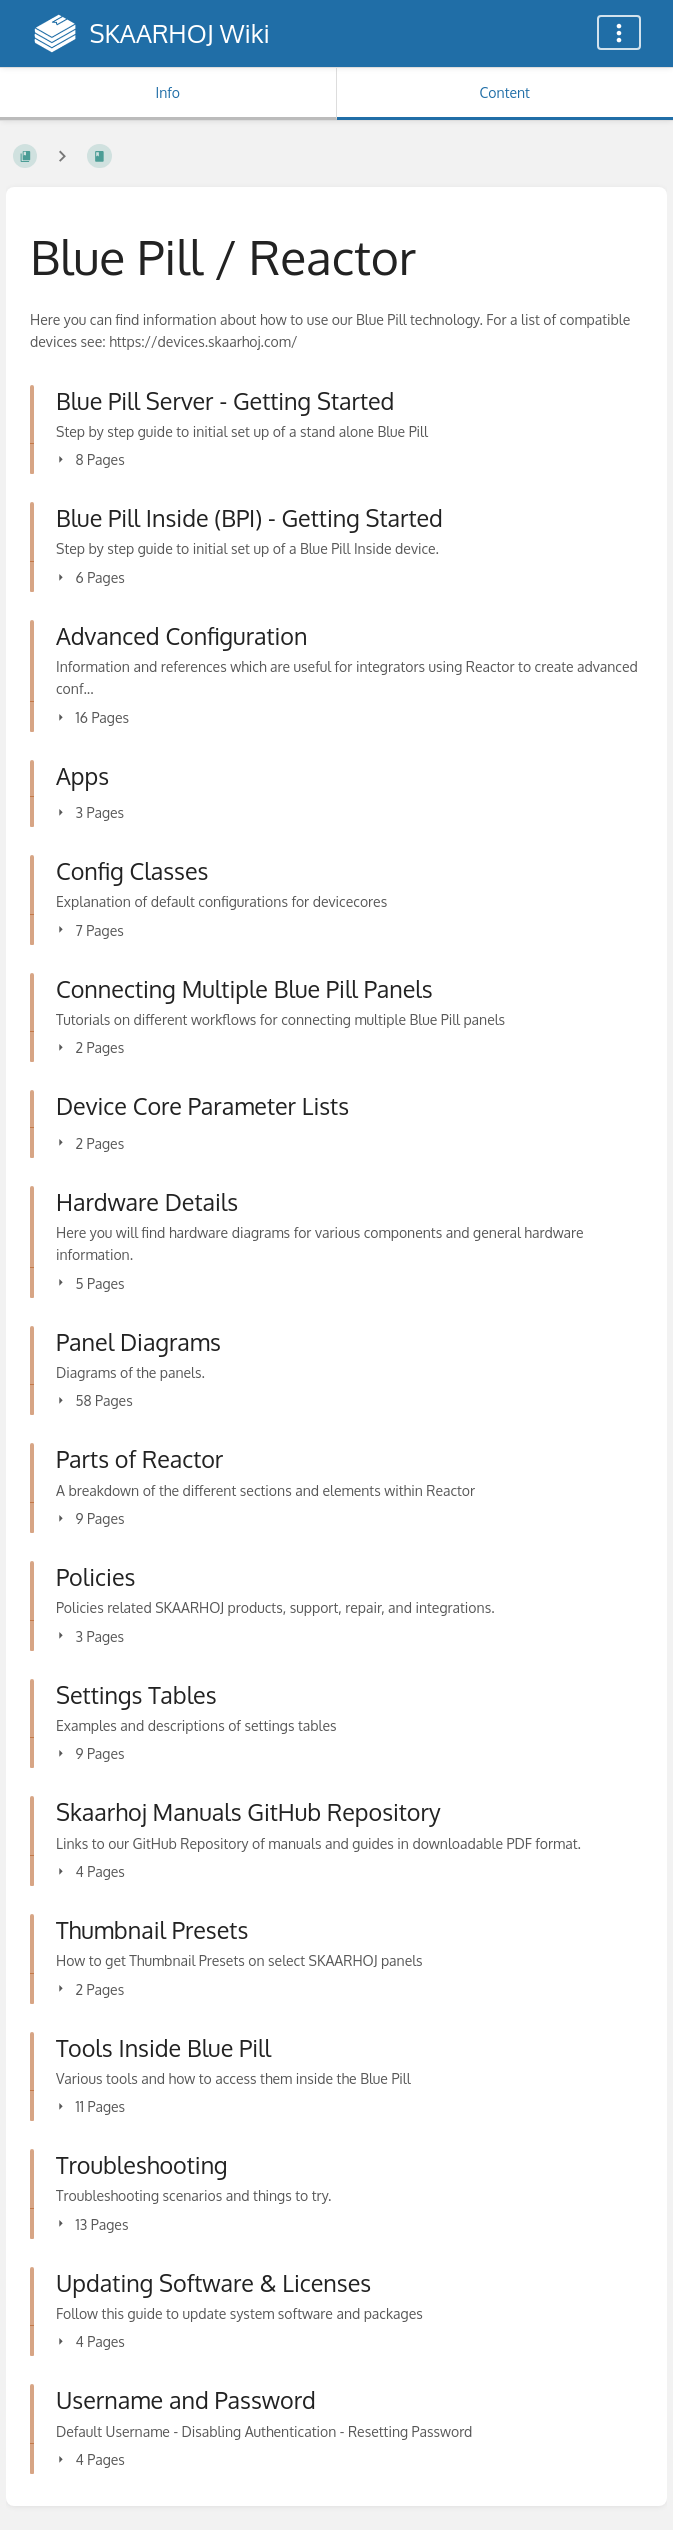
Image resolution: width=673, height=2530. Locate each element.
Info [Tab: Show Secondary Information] (167, 92)
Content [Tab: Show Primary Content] (505, 92)
